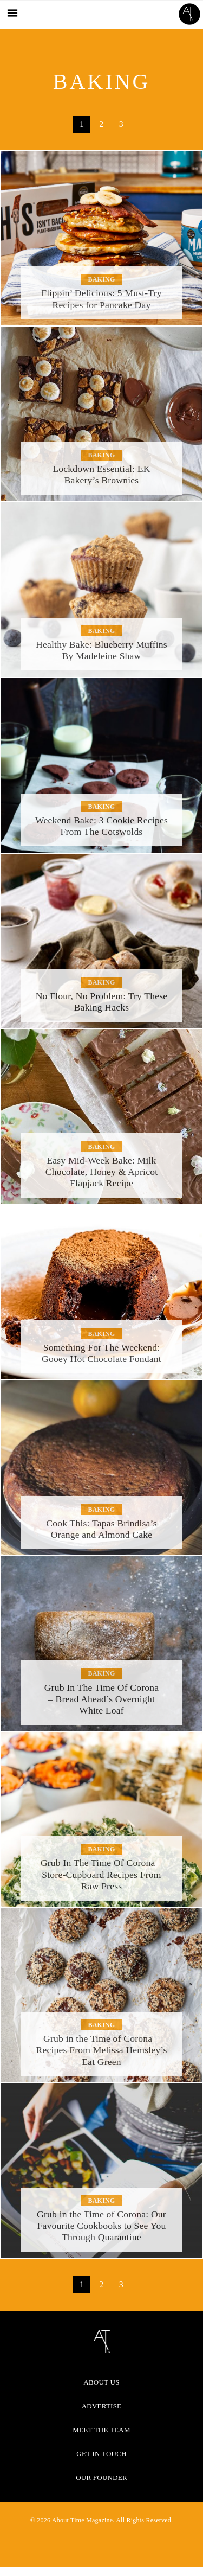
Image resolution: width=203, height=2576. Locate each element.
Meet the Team (101, 2430)
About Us (101, 2382)
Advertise (102, 2406)
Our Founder (101, 2477)
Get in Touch (101, 2454)
